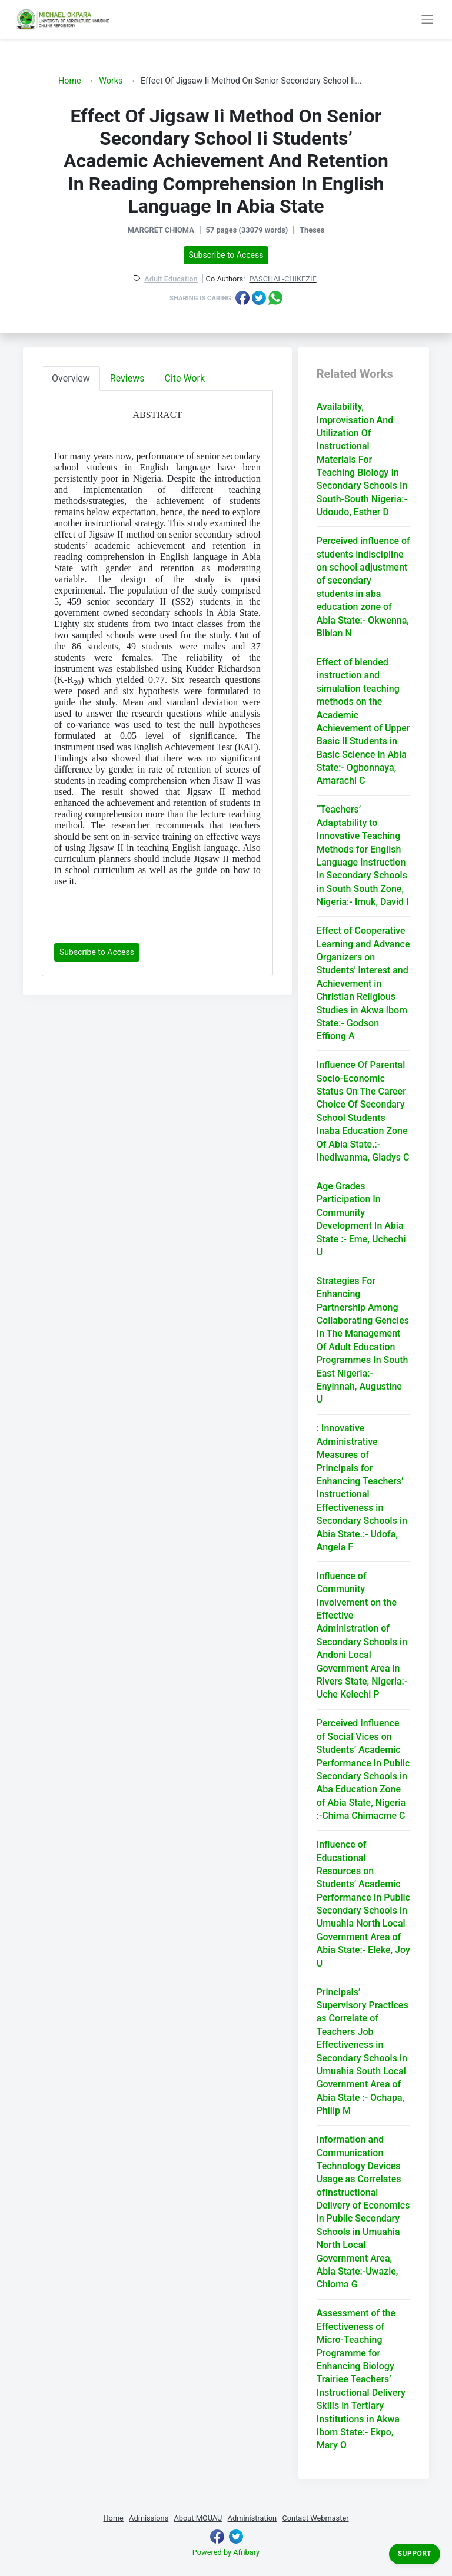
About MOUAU (198, 2518)
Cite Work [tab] (185, 378)
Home (69, 81)
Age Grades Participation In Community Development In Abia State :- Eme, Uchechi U (361, 1219)
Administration (252, 2518)
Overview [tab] (71, 378)
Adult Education (170, 279)
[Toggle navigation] (427, 19)
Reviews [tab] (127, 378)
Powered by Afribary (226, 2552)
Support (414, 2554)
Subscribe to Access (226, 255)
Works (110, 81)
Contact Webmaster (315, 2518)
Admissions (148, 2518)
